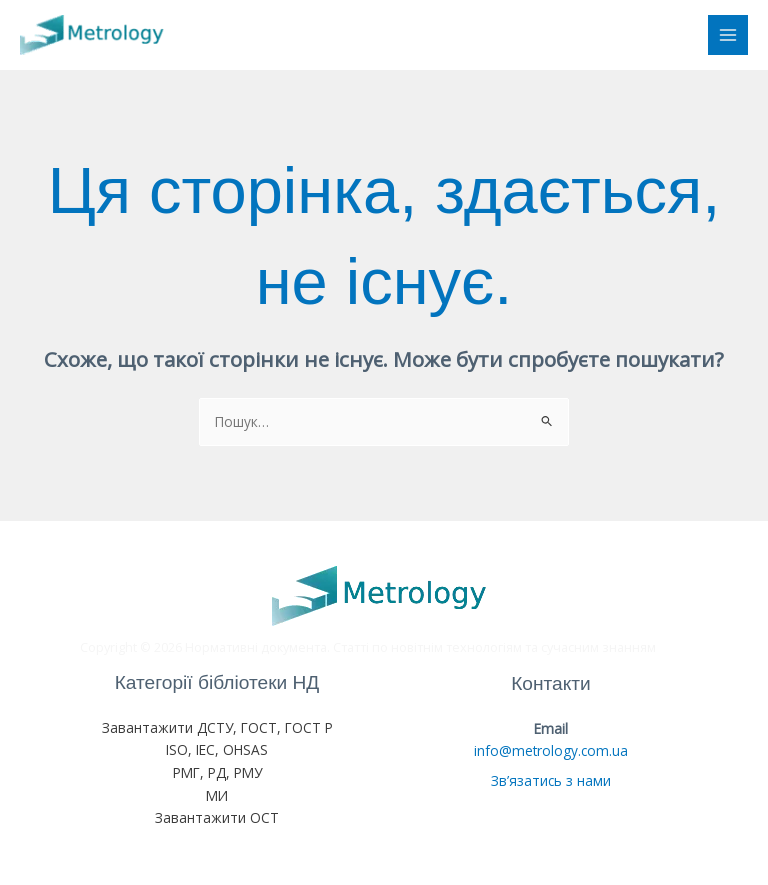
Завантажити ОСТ (217, 817)
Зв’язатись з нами (551, 780)
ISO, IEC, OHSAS (217, 749)
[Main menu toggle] (728, 35)
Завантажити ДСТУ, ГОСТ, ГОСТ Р (217, 727)
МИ (217, 795)
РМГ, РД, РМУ (217, 772)
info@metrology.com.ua (551, 750)
